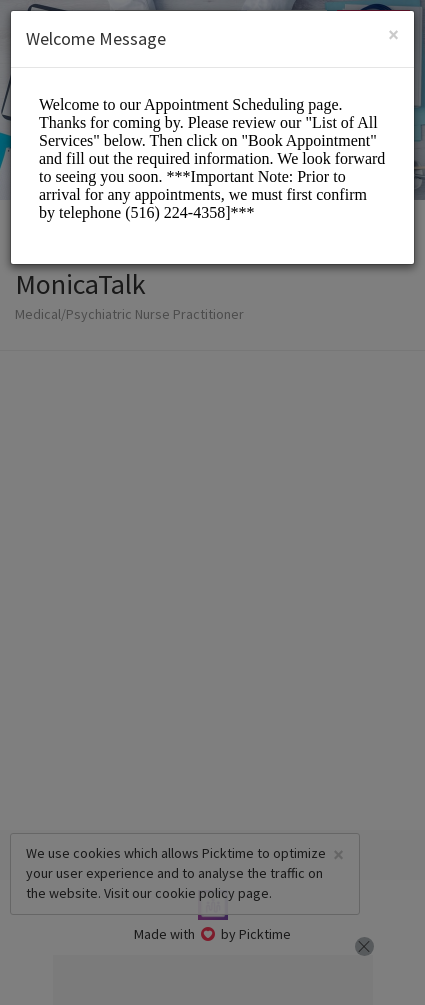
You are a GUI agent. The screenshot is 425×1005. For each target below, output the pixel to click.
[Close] (393, 34)
